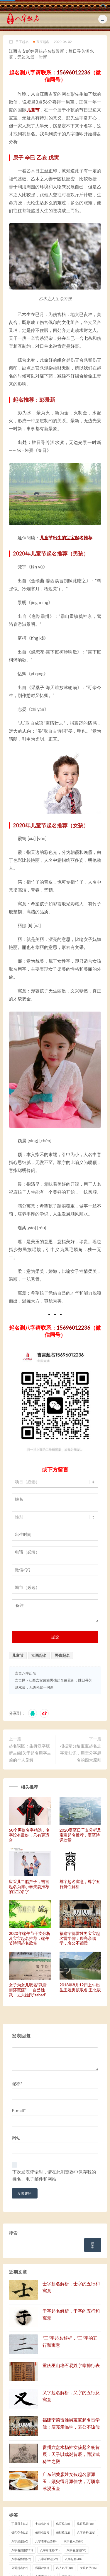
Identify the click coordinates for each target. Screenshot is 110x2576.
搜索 (13, 2233)
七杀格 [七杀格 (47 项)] (42, 2523)
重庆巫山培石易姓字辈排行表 (71, 2365)
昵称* (17, 2083)
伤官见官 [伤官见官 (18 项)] (85, 2523)
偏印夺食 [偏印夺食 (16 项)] (19, 2532)
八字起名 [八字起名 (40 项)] (73, 2559)
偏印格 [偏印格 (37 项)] (42, 2532)
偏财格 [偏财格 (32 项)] (63, 2532)
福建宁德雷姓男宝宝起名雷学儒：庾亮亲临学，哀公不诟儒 (80, 1938)
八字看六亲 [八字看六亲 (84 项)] (73, 2541)
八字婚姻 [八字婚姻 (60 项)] (19, 2541)
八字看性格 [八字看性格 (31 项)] (50, 2550)
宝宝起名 (41, 42)
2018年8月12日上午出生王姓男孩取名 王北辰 (80, 1987)
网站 (16, 2137)
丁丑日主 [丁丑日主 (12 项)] (19, 2523)
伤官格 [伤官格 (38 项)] (63, 2523)
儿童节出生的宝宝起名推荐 (66, 537)
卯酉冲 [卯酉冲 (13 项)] (42, 2568)
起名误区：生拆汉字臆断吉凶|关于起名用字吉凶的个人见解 (30, 1752)
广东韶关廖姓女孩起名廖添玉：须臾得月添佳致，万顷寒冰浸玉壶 (71, 2481)
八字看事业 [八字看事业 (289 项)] (46, 2541)
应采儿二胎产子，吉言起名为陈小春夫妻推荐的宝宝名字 (29, 1886)
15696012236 (73, 72)
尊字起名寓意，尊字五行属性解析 (80, 1884)
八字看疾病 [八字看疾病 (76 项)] (21, 2559)
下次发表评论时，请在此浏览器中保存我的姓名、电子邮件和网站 (54, 2175)
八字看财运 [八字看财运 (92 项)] (48, 2559)
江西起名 (39, 1655)
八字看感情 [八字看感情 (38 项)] (76, 2550)
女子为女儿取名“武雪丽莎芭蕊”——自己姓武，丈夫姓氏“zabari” (28, 1989)
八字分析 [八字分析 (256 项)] (86, 2532)
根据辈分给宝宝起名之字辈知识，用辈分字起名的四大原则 (80, 1752)
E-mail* (19, 2110)
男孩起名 (62, 1655)
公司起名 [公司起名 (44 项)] (19, 2568)
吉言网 (20, 1680)
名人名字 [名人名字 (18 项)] (64, 2568)
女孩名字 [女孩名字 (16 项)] (88, 2568)
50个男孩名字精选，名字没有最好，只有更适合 (29, 1834)
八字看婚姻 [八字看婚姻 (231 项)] (22, 2550)
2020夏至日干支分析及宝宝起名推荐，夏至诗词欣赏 (80, 1834)
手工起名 (19, 42)
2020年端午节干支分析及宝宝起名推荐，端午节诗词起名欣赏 (29, 1938)
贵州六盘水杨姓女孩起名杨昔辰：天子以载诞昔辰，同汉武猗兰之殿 (71, 2454)
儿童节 (33, 109)
